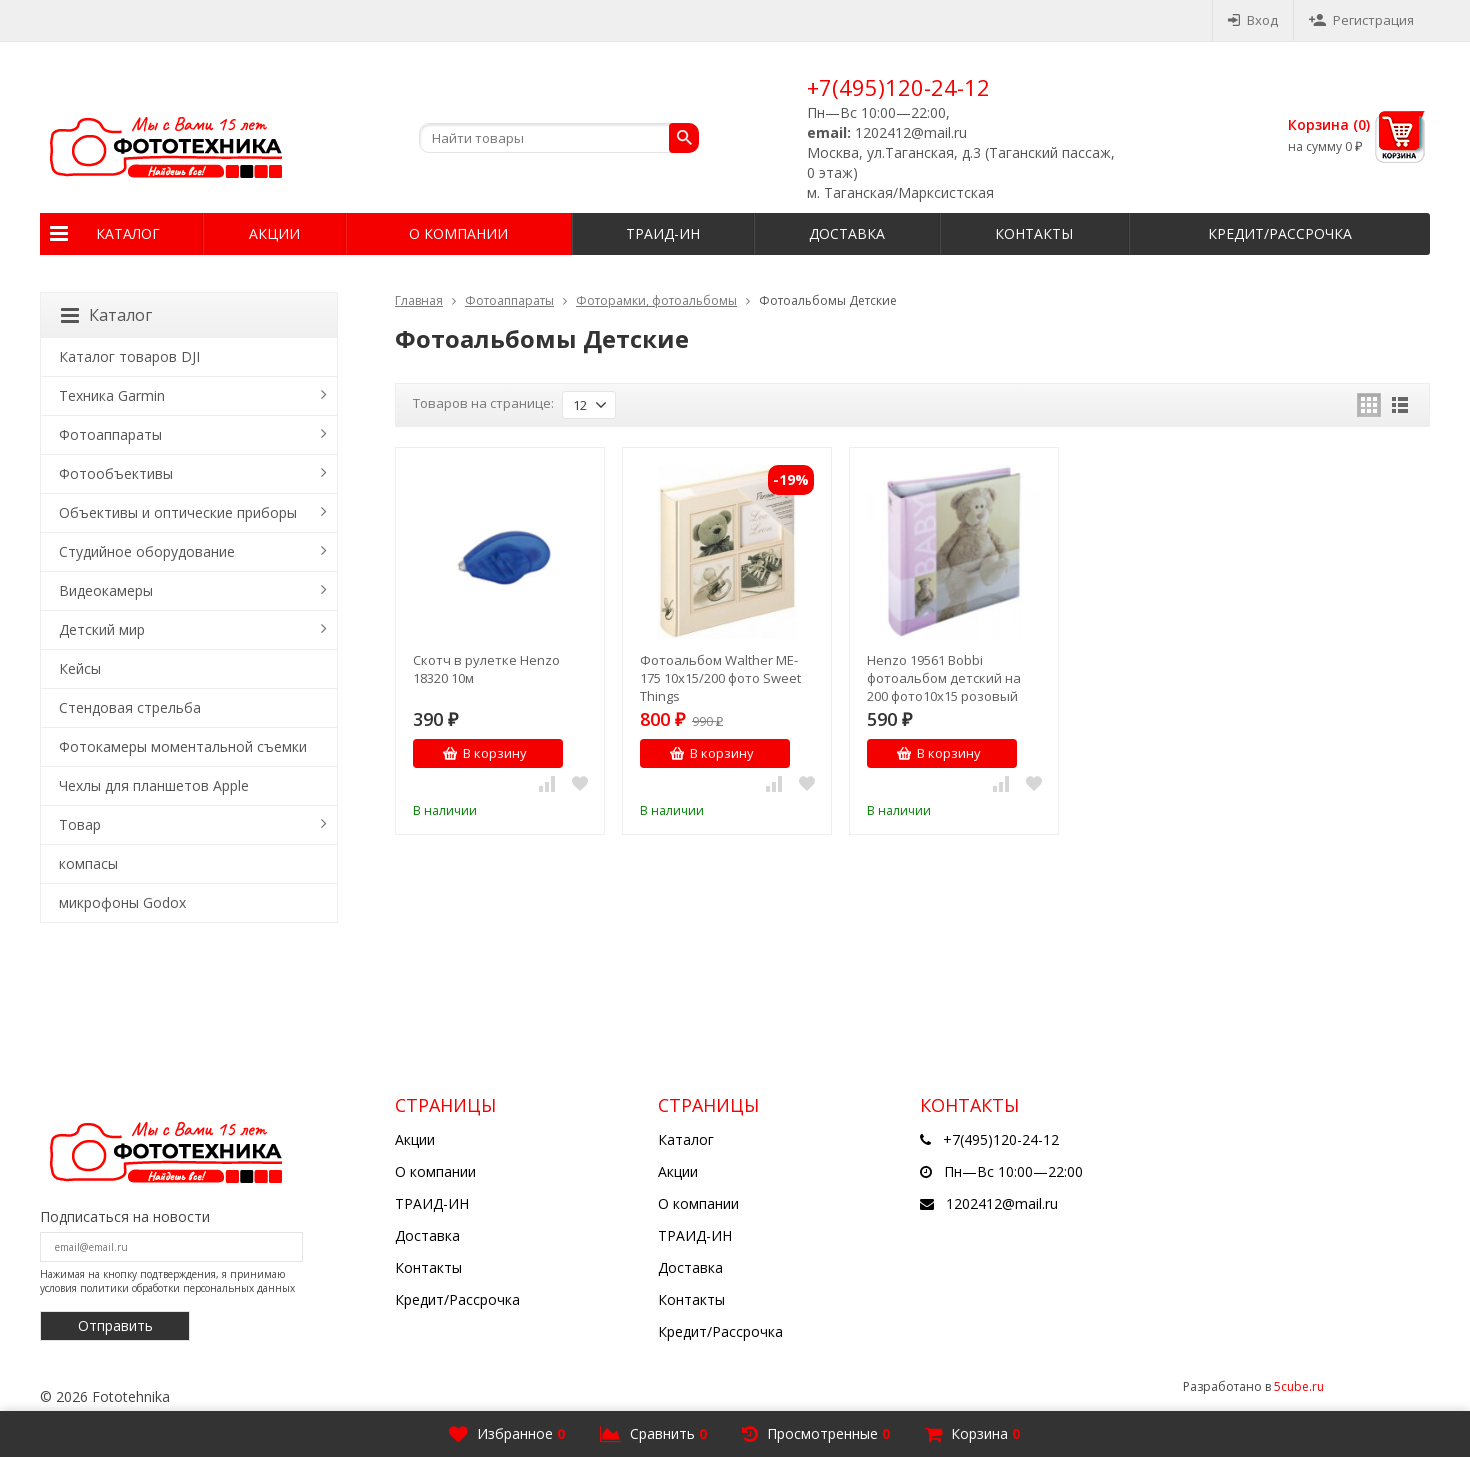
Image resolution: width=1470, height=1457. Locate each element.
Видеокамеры (106, 590)
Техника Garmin (112, 395)
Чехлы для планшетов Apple (154, 785)
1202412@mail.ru (1002, 1203)
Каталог (128, 233)
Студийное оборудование (147, 551)
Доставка (847, 233)
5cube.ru (1299, 1386)
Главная (419, 300)
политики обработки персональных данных (187, 1288)
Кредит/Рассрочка (1280, 233)
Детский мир (102, 629)
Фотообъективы (116, 473)
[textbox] (559, 138)
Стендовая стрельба (130, 707)
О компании (458, 233)
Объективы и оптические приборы (178, 512)
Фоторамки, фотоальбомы (656, 300)
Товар (80, 824)
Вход (1253, 20)
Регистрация (1361, 20)
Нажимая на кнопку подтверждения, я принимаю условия (167, 1281)
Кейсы (80, 668)
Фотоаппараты (509, 300)
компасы (88, 863)
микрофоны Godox (122, 902)
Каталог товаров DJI (129, 356)
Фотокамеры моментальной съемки (183, 746)
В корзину (484, 753)
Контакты (1034, 233)
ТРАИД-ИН (663, 233)
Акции (274, 233)
